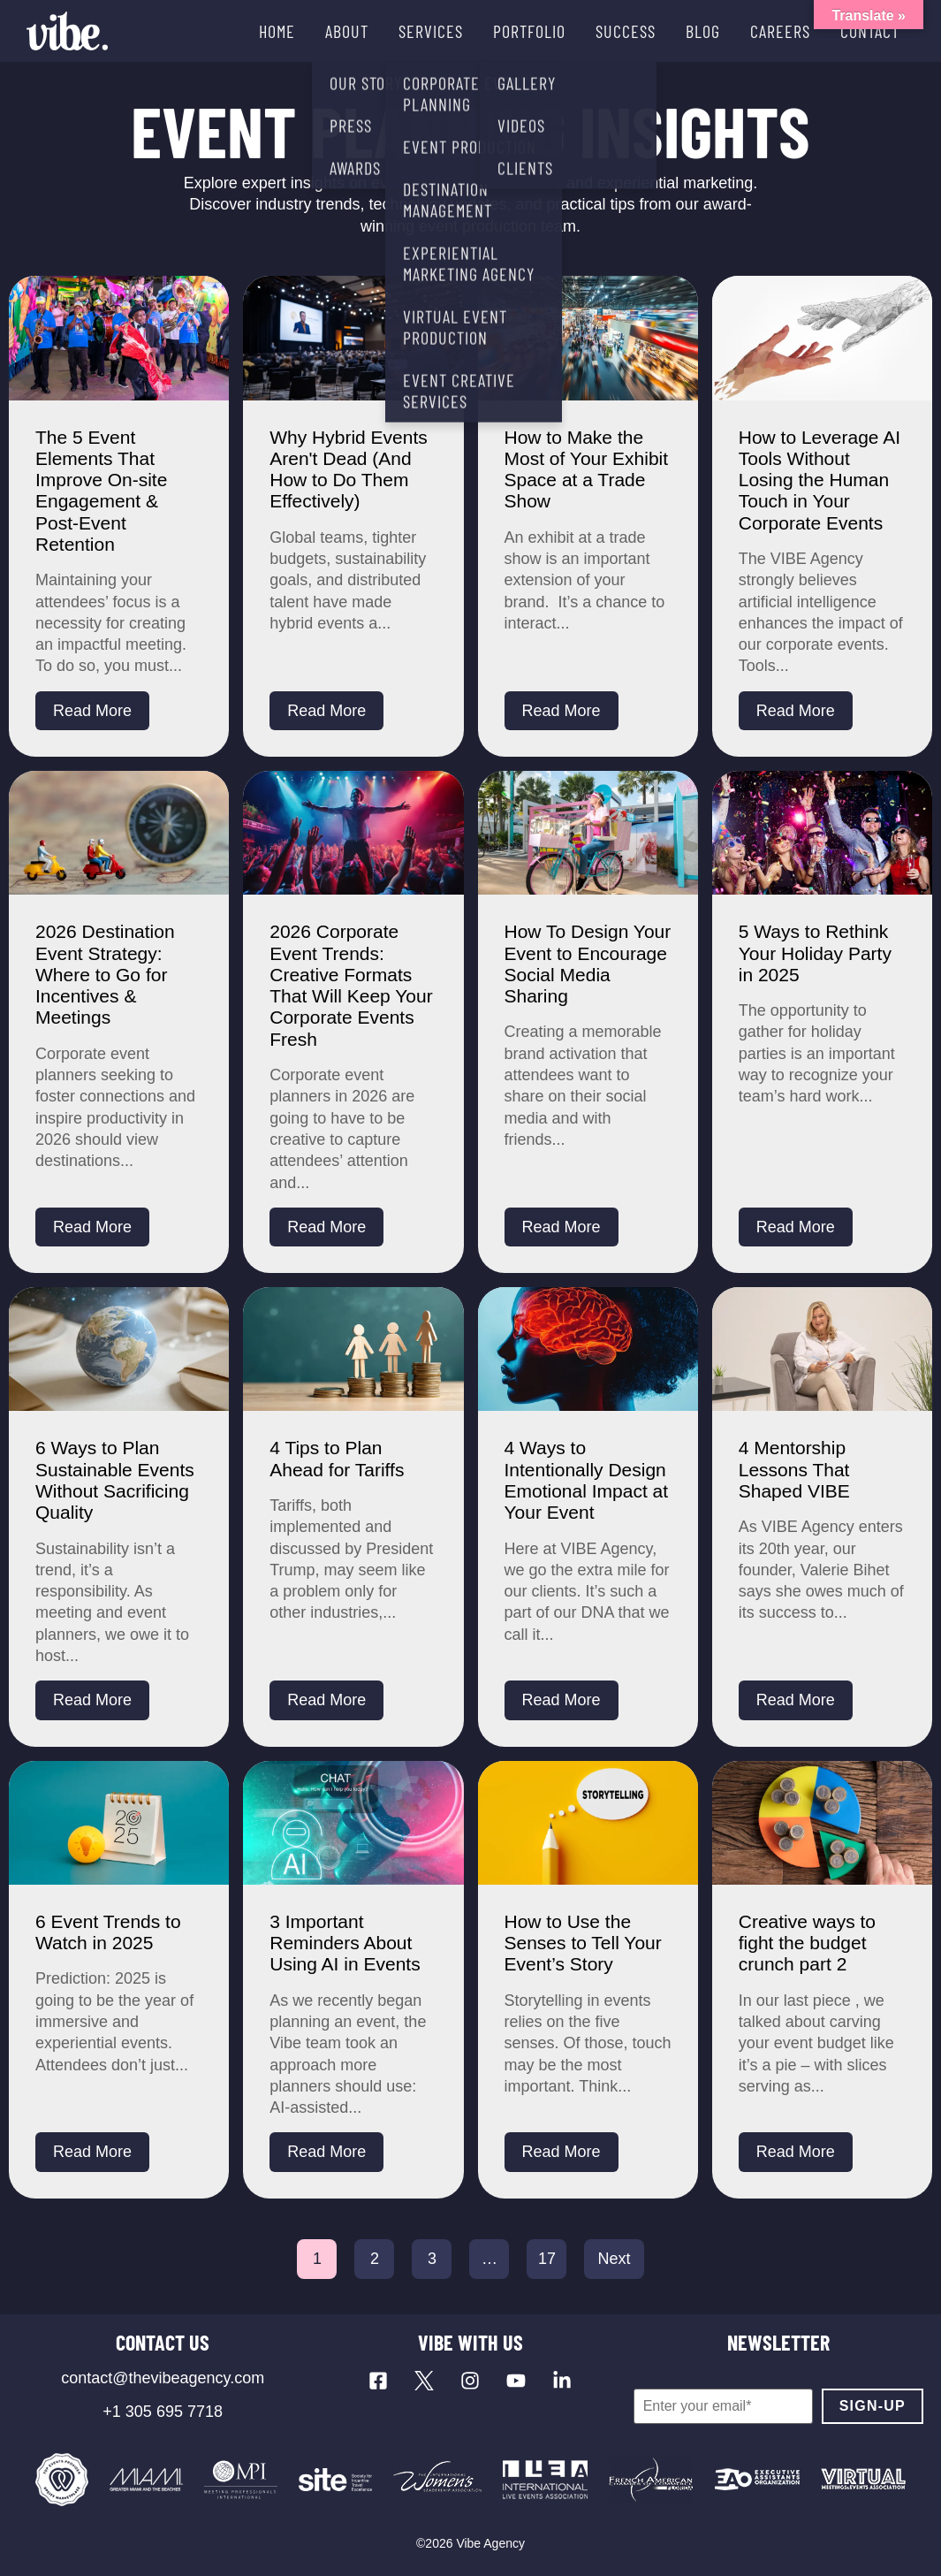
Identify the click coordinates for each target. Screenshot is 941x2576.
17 (547, 2258)
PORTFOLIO (529, 31)
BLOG (703, 31)
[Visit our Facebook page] (378, 2380)
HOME (277, 31)
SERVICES (430, 31)
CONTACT (869, 31)
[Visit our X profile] (424, 2380)
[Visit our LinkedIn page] (562, 2380)
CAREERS (780, 31)
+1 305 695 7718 (162, 2411)
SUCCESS (626, 31)
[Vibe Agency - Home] (67, 30)
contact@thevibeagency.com (162, 2378)
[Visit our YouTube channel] (516, 2380)
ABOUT (346, 31)
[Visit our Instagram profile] (470, 2380)
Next (613, 2258)
